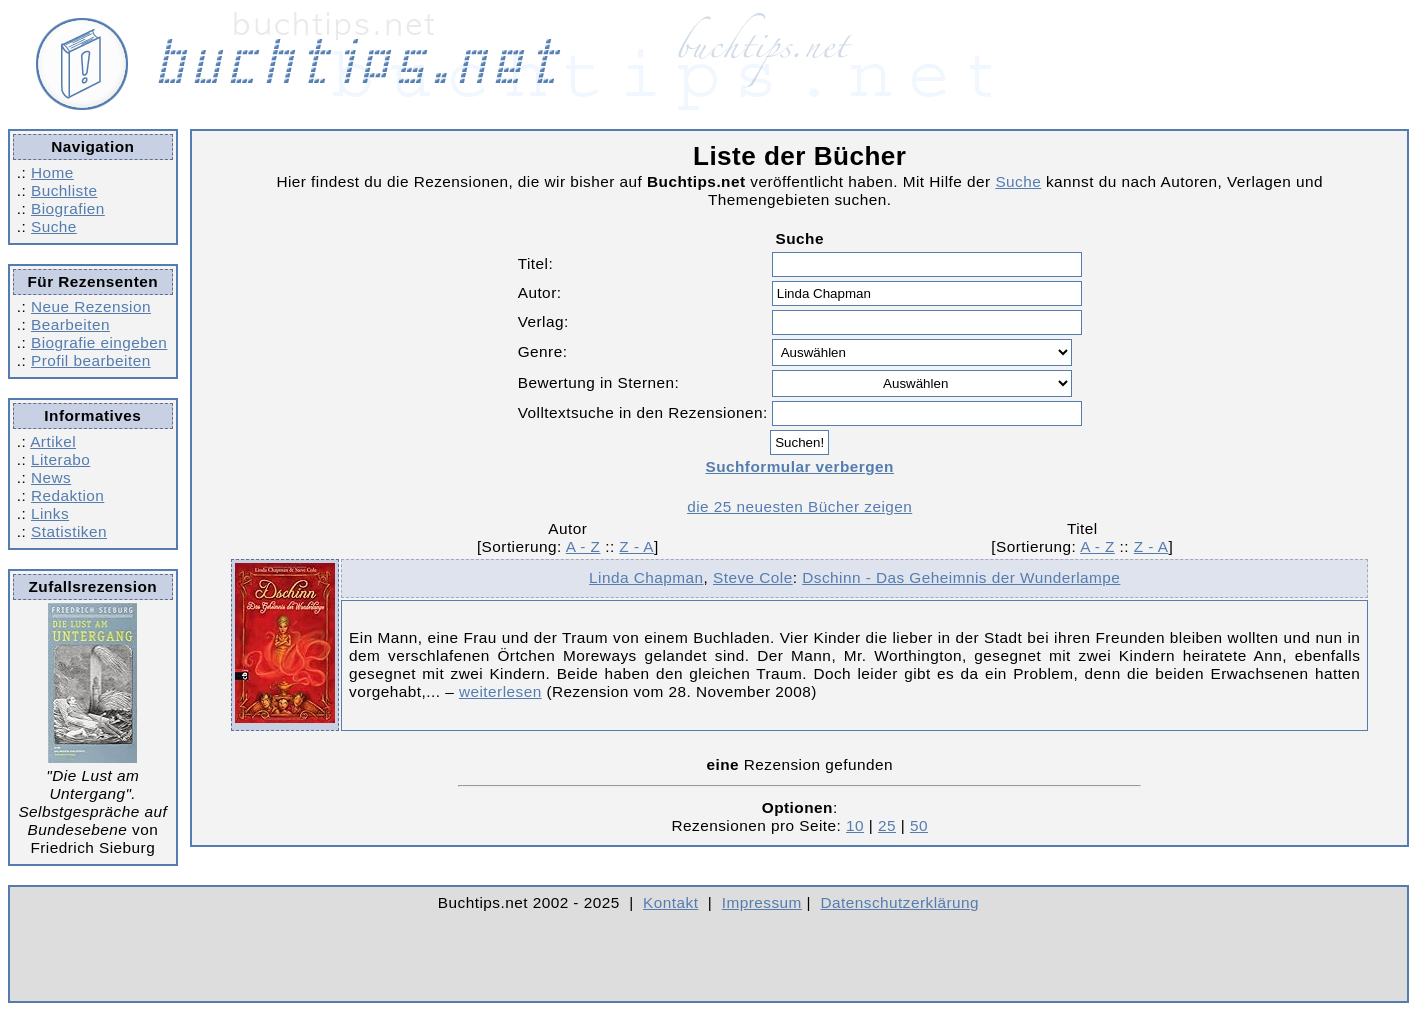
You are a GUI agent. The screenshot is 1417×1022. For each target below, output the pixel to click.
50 (919, 825)
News (51, 477)
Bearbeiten (70, 324)
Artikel (53, 441)
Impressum (762, 902)
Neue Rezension (91, 306)
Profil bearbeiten (91, 360)
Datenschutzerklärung (900, 902)
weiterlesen (500, 691)
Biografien (68, 208)
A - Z (583, 546)
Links (50, 513)
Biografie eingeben (99, 342)
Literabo (60, 459)
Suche (54, 226)
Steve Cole (753, 577)
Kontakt (670, 902)
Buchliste (64, 190)
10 (855, 825)
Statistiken (69, 531)
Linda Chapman (646, 577)
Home (52, 172)
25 (887, 825)
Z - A (636, 546)
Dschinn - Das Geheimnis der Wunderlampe (961, 577)
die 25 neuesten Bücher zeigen (799, 506)
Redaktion (67, 495)
